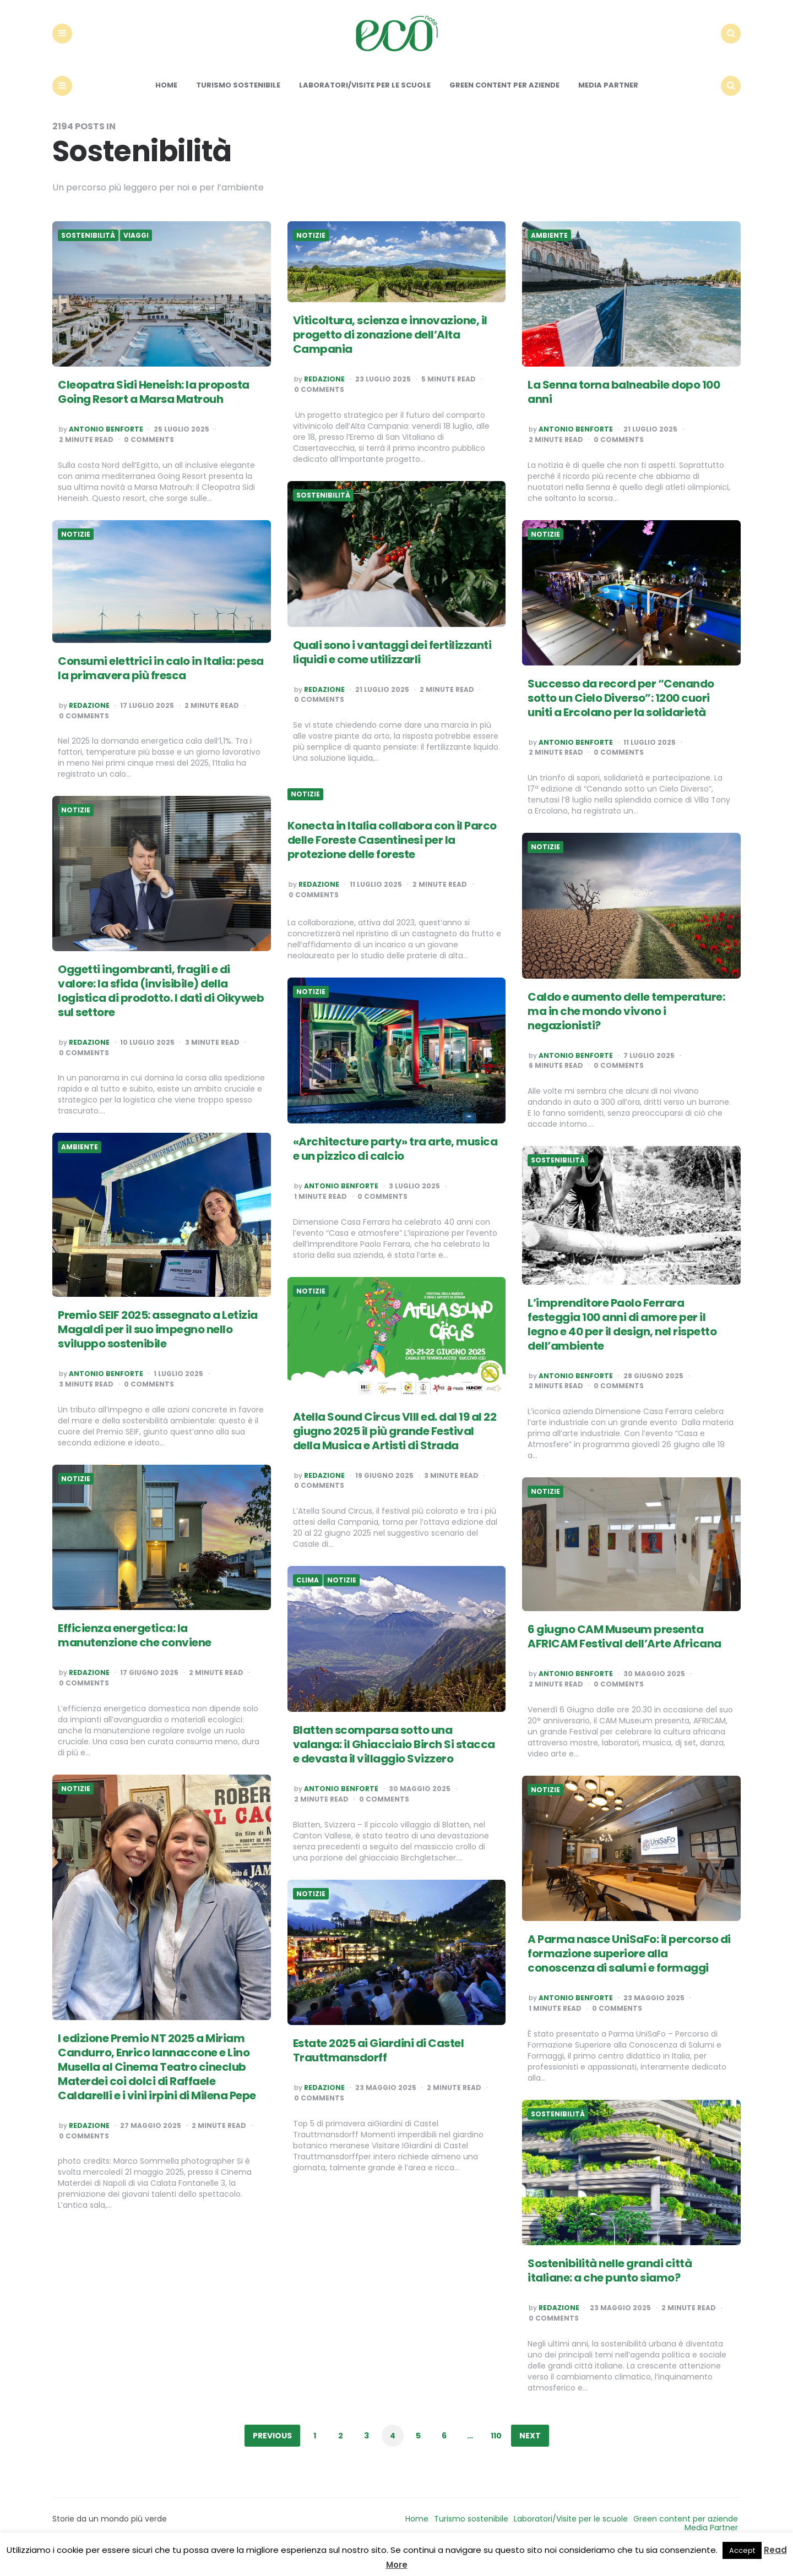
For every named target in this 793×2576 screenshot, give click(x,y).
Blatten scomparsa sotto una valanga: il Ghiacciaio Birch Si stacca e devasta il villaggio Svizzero (394, 1762)
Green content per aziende (504, 103)
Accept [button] (742, 2550)
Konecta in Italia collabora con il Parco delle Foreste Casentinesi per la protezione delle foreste (392, 858)
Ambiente (549, 253)
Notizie (310, 253)
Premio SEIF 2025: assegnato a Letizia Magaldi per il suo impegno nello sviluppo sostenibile (158, 1347)
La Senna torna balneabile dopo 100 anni (624, 410)
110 (496, 2453)
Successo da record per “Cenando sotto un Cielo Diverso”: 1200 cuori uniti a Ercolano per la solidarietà (621, 716)
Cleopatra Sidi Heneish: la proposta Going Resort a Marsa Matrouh (153, 410)
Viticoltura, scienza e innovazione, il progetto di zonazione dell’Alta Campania (390, 353)
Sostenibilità (88, 253)
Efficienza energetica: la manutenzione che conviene (134, 1653)
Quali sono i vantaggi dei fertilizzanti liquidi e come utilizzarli (392, 670)
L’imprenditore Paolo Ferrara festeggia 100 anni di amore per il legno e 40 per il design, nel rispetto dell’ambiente (622, 1342)
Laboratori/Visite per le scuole (365, 103)
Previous (272, 2453)
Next (530, 2453)
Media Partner (608, 103)
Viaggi (136, 253)
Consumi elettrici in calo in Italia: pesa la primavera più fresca (161, 686)
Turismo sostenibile (238, 103)
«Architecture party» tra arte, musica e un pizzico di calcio (395, 1167)
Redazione (324, 397)
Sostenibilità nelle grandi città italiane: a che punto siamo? (610, 2289)
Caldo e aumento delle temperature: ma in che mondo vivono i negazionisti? (626, 1029)
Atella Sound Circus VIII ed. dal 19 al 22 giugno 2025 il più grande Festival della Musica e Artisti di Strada (395, 1449)
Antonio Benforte (106, 447)
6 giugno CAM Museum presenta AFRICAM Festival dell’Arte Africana (624, 1654)
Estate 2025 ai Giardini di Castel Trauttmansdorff (378, 2068)
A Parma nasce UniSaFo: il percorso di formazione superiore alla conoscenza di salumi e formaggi (629, 1972)
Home (166, 103)
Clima (307, 1598)
